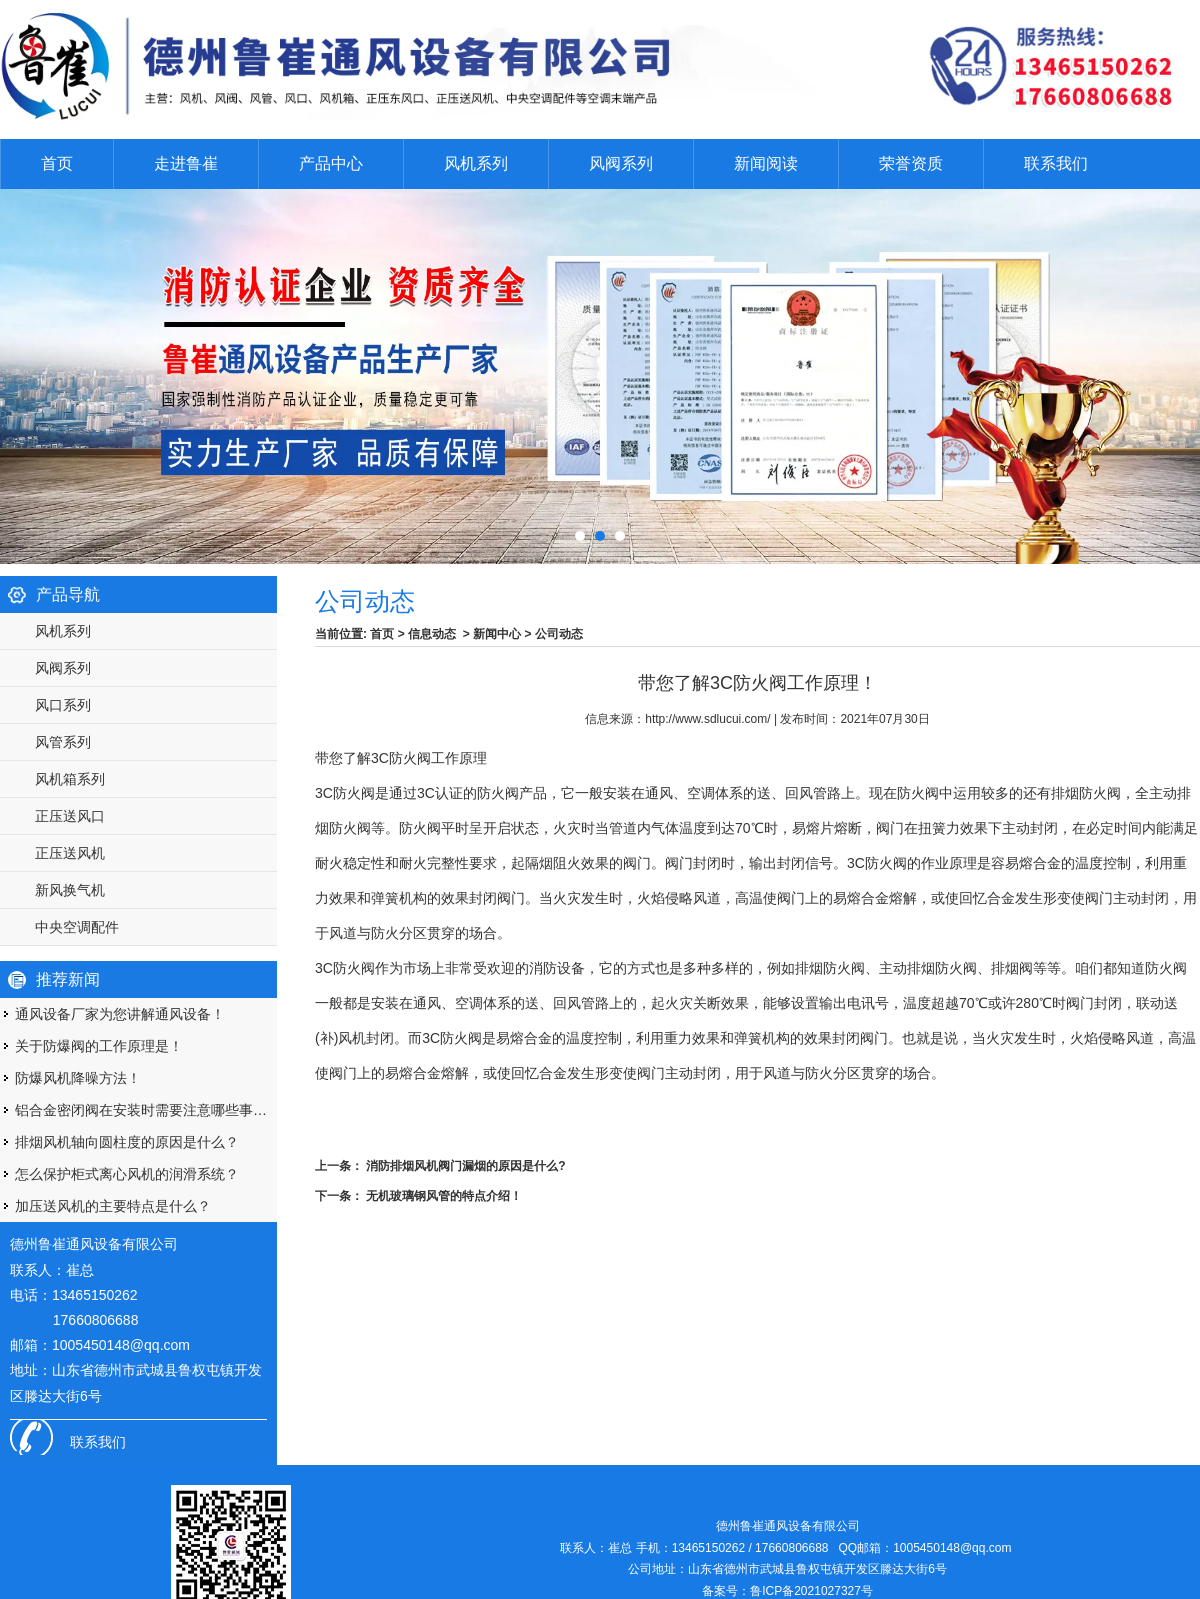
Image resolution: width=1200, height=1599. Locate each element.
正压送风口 (70, 816)
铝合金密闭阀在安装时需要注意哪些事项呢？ (146, 1110)
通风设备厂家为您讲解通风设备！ (120, 1014)
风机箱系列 (70, 779)
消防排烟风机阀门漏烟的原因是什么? (464, 1166)
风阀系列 (621, 163)
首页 (57, 163)
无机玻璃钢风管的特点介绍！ (442, 1196)
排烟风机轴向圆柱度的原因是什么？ (127, 1142)
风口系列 (63, 705)
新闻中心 (497, 634)
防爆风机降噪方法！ (78, 1078)
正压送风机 (70, 853)
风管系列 (63, 742)
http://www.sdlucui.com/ (707, 719)
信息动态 (432, 634)
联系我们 (1056, 163)
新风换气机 (70, 890)
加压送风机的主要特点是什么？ (113, 1206)
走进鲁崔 (186, 163)
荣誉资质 (911, 163)
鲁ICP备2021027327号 (811, 1591)
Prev (14, 370)
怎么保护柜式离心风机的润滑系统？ (127, 1174)
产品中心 (331, 163)
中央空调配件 (77, 927)
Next (1164, 370)
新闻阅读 (766, 163)
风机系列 (476, 163)
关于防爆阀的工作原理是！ (99, 1046)
